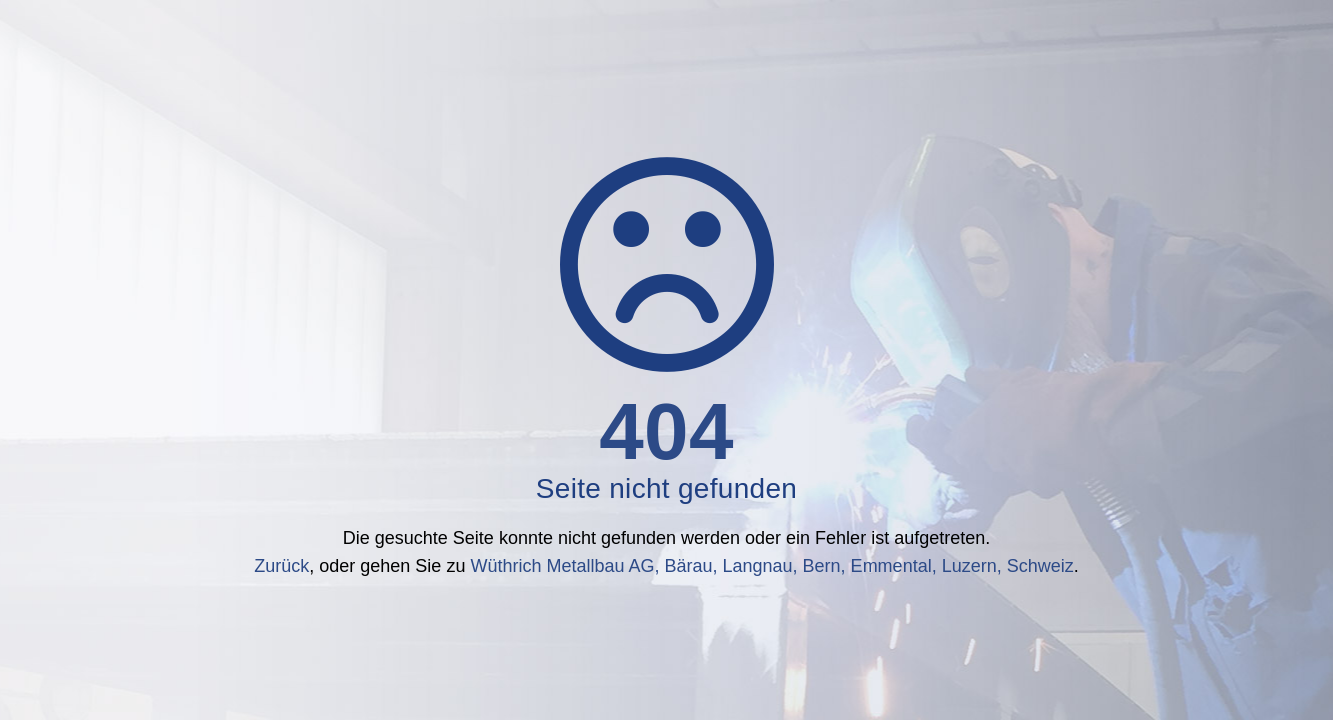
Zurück (281, 566)
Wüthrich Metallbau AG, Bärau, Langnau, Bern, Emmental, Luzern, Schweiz (771, 566)
